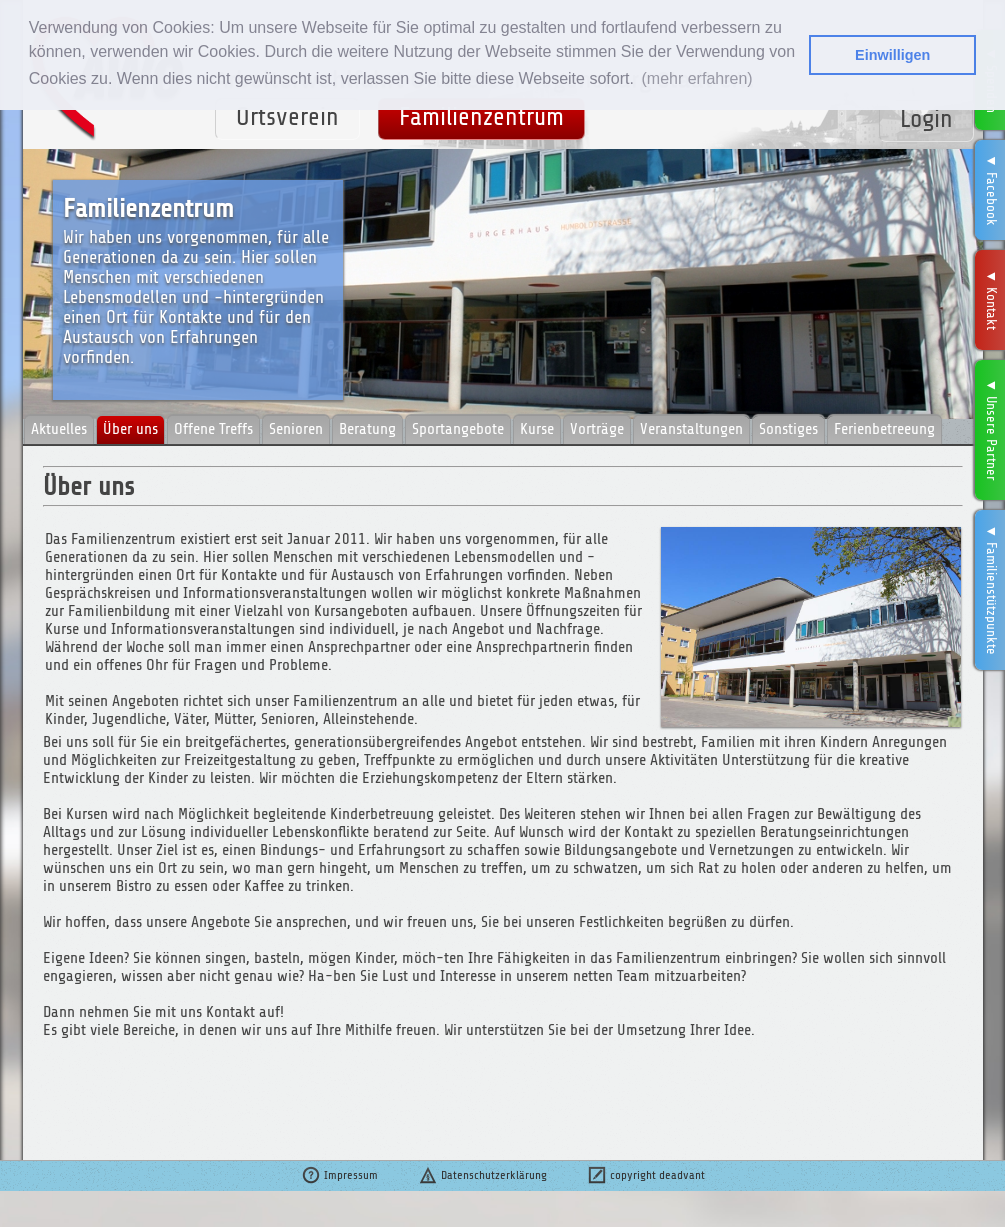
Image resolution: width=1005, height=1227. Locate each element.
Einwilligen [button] (892, 55)
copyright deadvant (646, 1175)
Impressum (339, 1175)
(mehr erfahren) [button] (696, 78)
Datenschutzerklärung (482, 1175)
